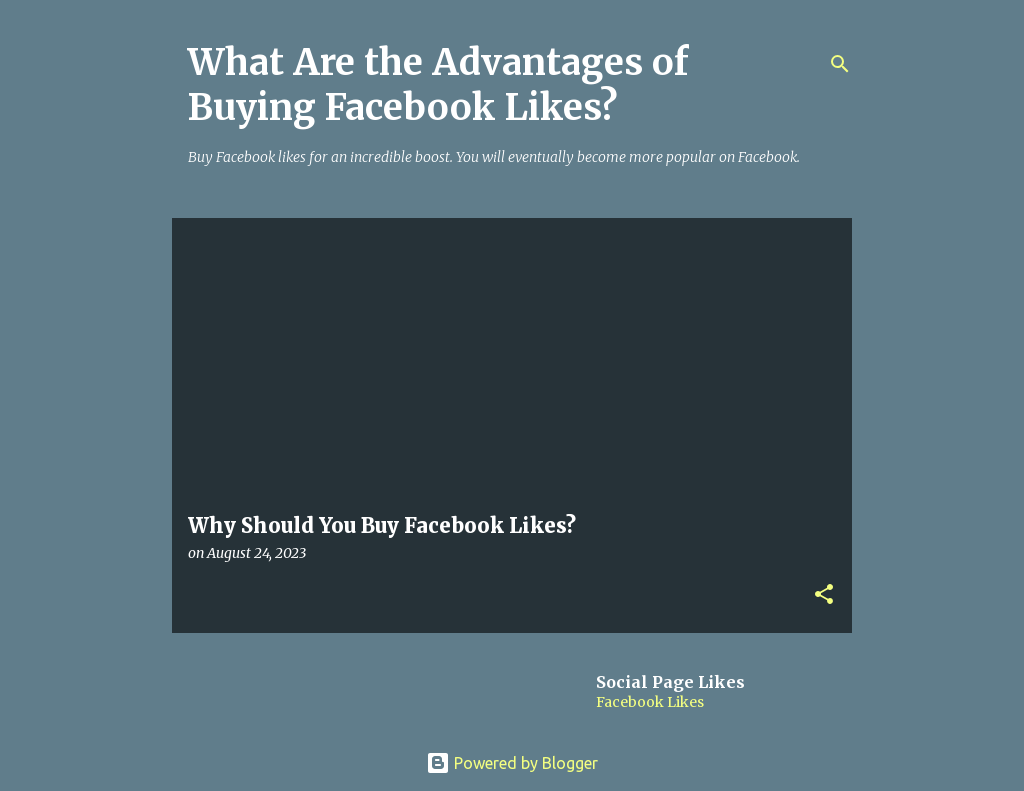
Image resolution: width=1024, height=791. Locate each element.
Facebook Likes (650, 702)
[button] (824, 595)
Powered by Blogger (512, 763)
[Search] (840, 64)
